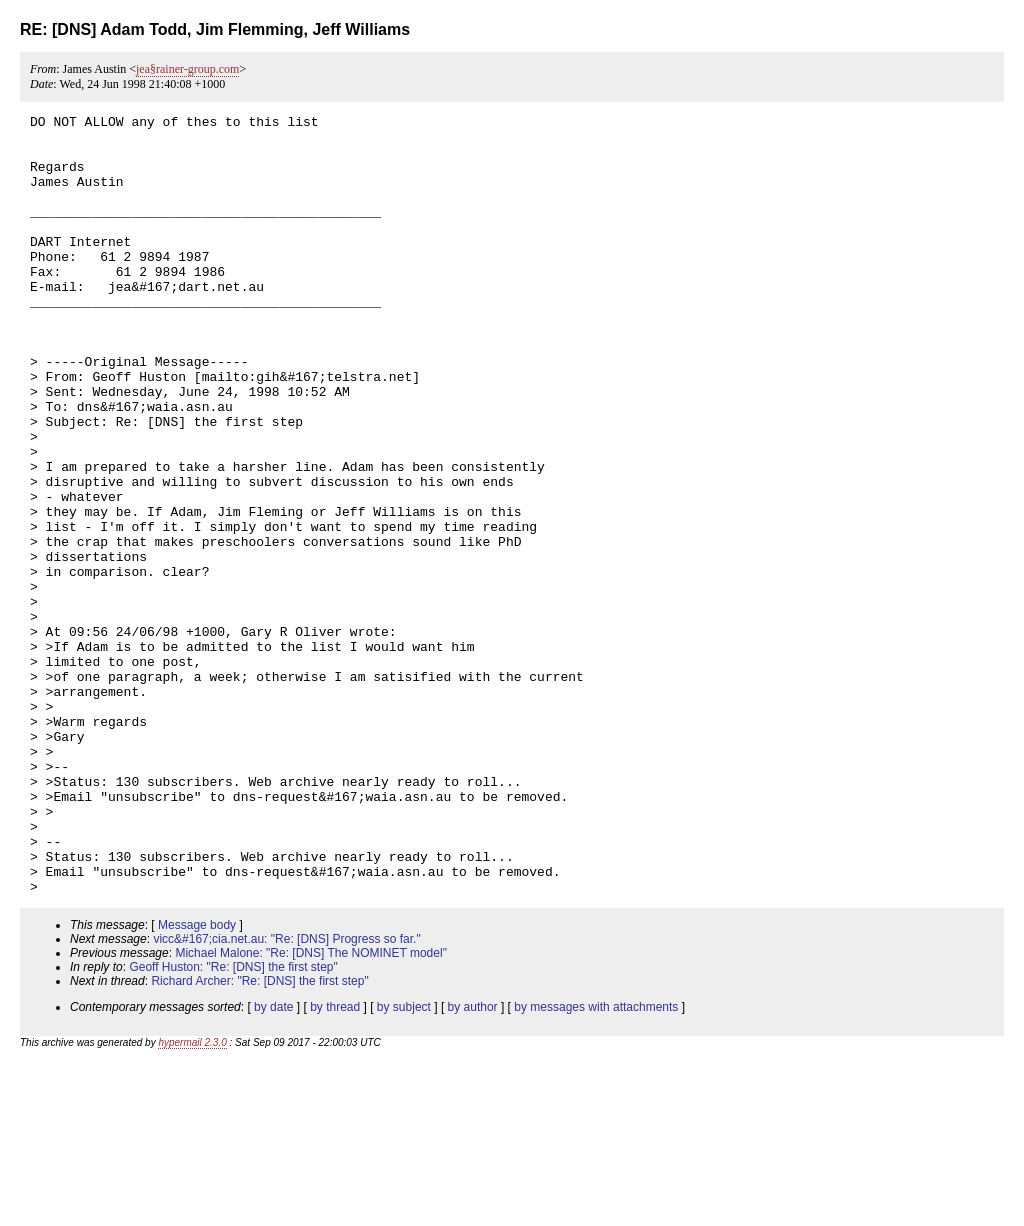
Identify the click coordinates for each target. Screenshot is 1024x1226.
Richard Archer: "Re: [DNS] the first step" (259, 1137)
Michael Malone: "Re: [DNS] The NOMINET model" (311, 1109)
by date (273, 1163)
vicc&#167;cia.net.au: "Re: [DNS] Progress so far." (286, 1095)
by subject (404, 1163)
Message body (197, 1081)
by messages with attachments (596, 1163)
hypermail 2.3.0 (192, 1198)
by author (473, 1163)
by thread (335, 1163)
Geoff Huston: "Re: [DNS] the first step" (233, 1123)
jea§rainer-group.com (187, 69)
